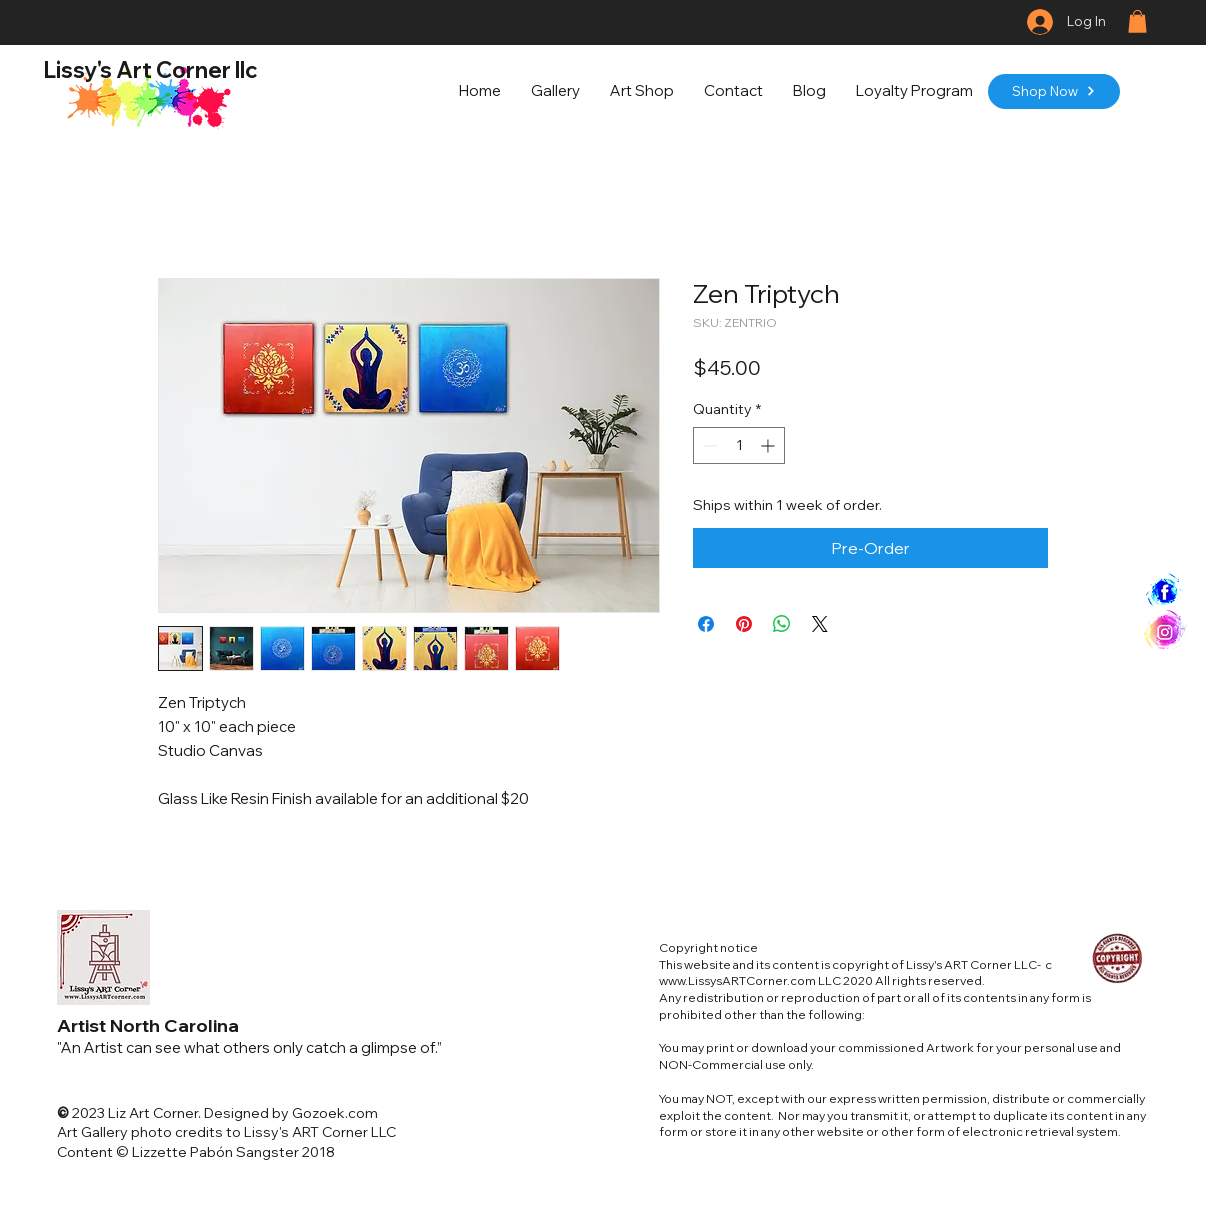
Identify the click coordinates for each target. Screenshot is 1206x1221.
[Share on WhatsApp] (782, 624)
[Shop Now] (1054, 91)
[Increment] (769, 445)
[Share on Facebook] (706, 624)
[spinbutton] (739, 445)
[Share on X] (820, 624)
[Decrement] (708, 445)
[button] (1137, 21)
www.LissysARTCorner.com (737, 980)
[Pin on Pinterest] (744, 624)
